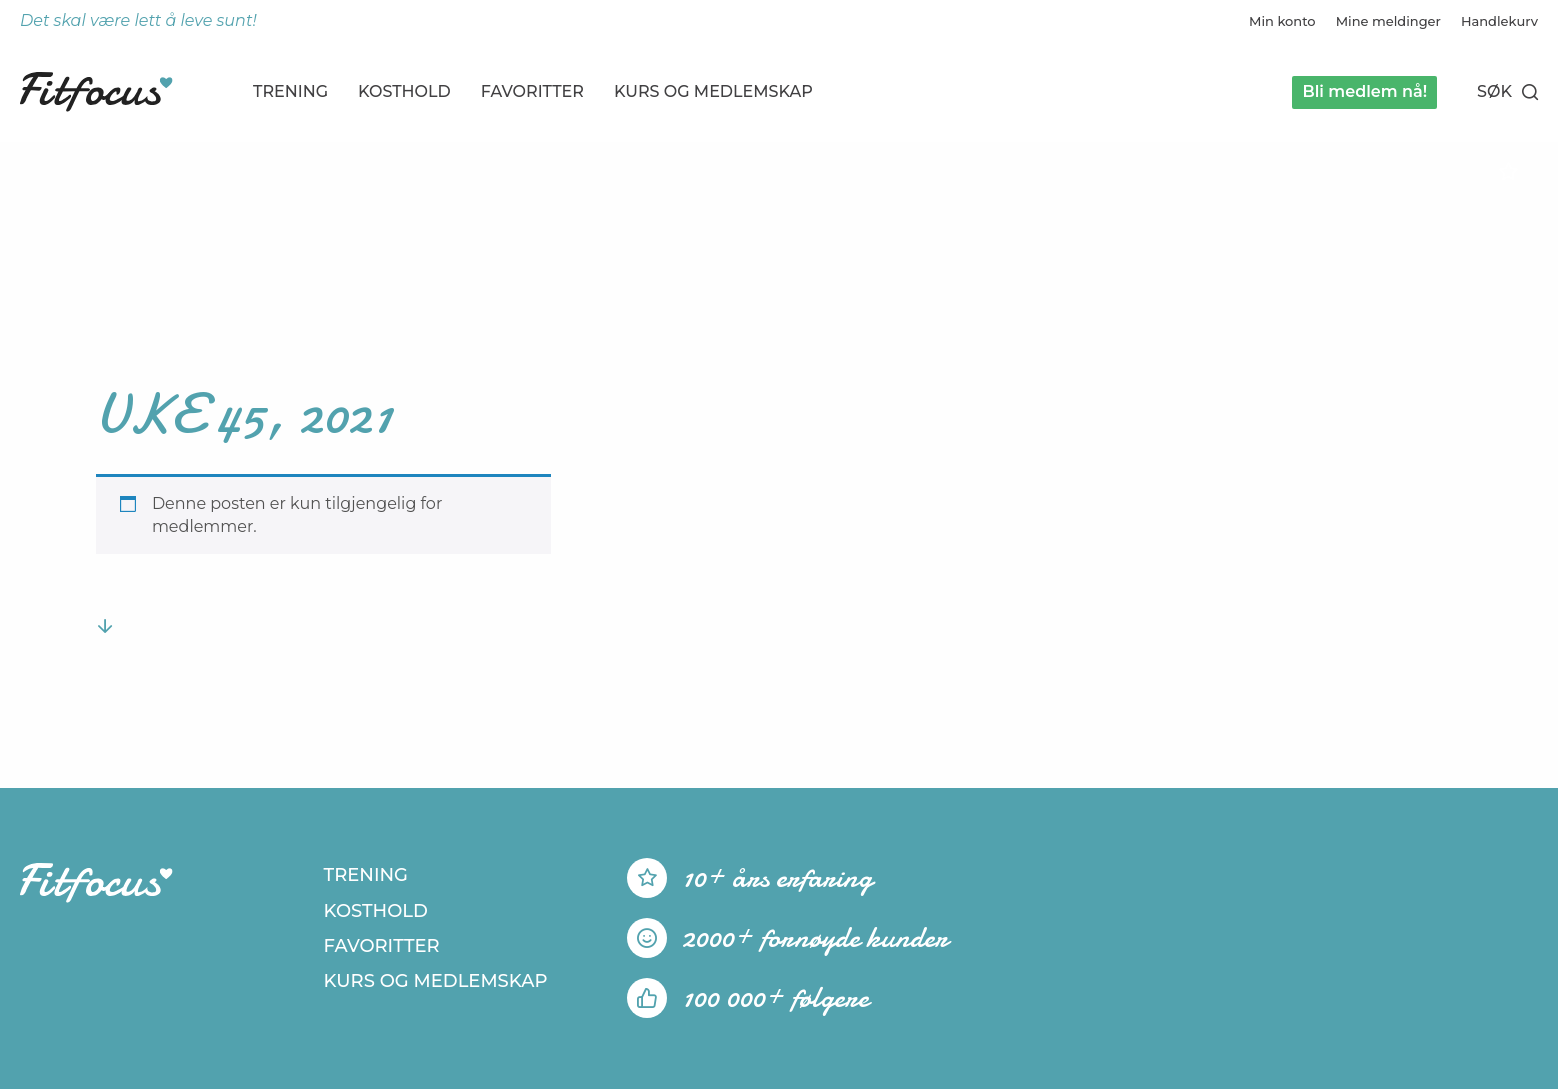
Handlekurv (1499, 21)
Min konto (1282, 21)
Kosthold (404, 91)
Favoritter (532, 91)
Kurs (713, 91)
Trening (290, 91)
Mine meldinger (1388, 21)
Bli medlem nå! (1364, 91)
